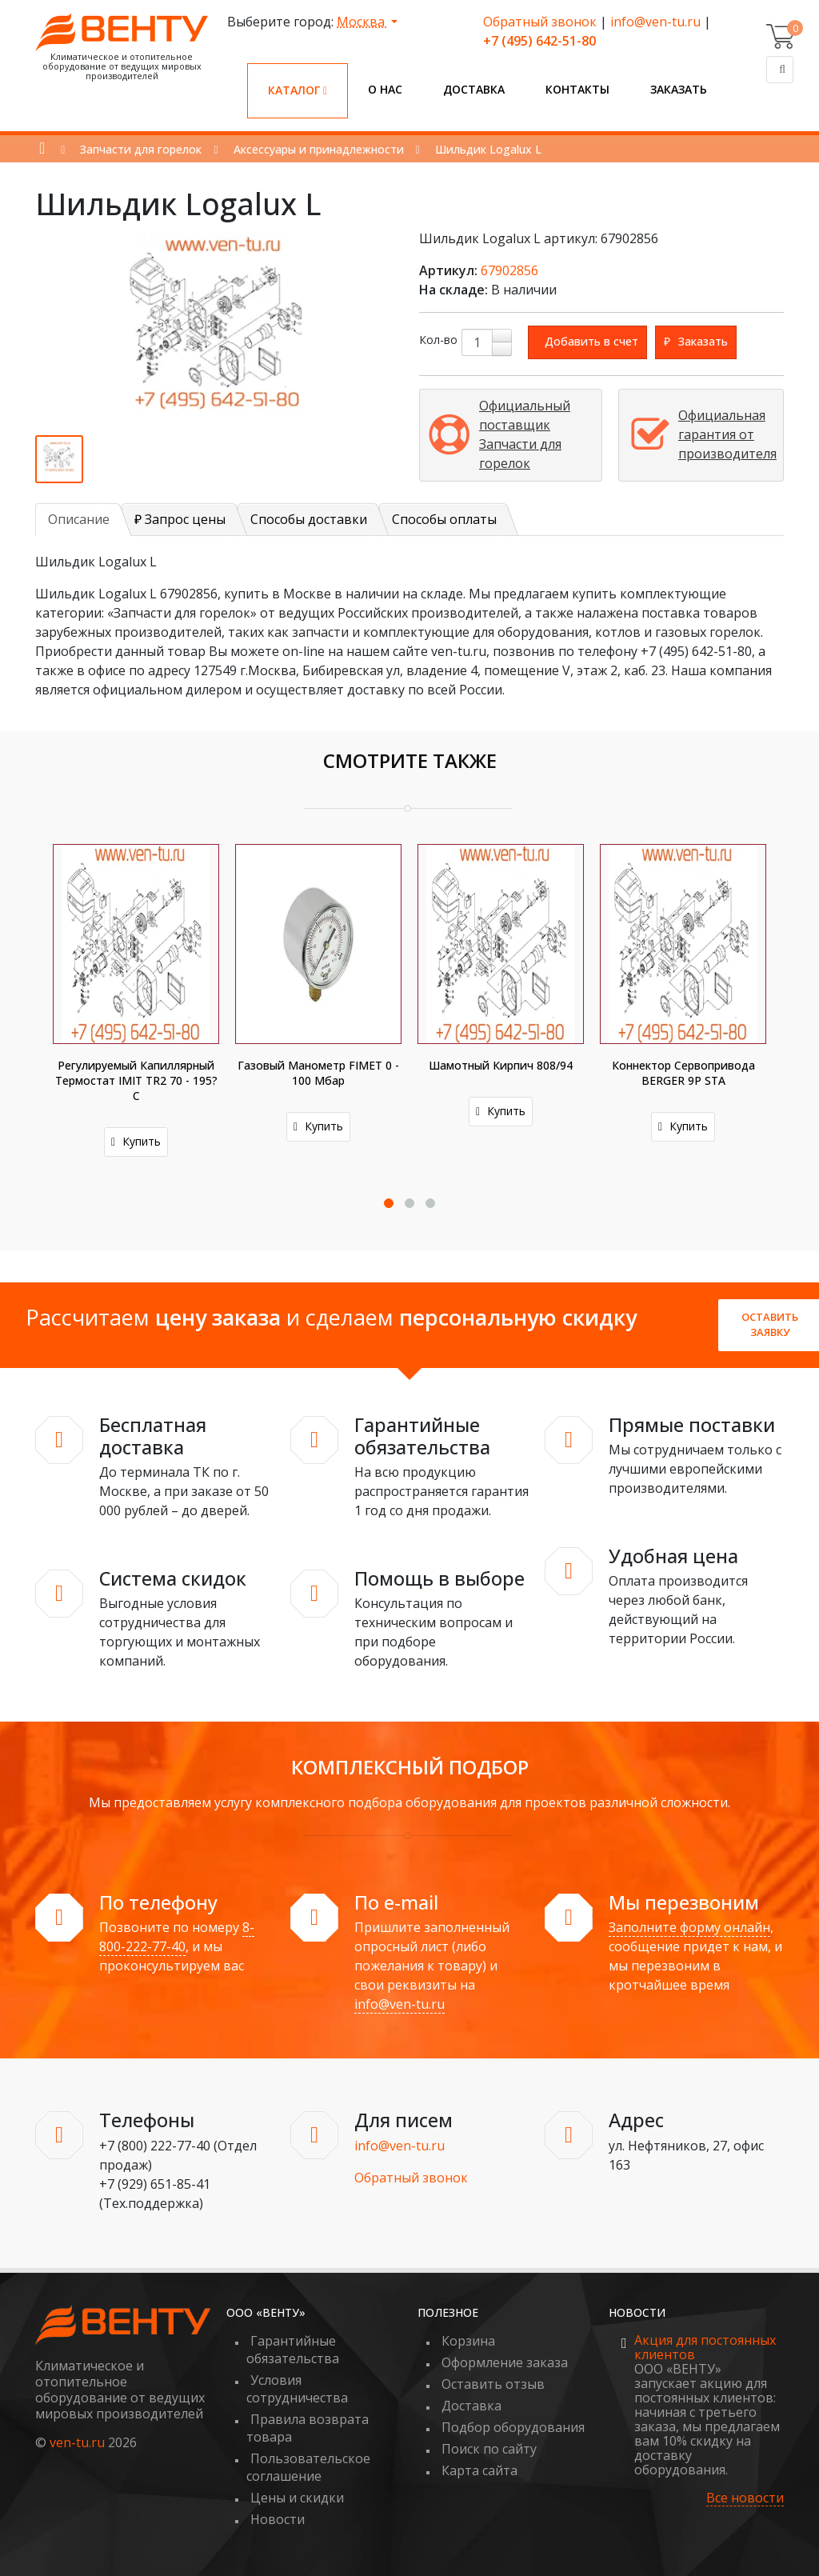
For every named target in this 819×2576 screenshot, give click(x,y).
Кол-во (438, 339)
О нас (385, 89)
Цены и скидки (297, 2497)
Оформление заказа (504, 2362)
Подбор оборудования (513, 2427)
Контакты (577, 89)
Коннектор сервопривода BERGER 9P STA (683, 1073)
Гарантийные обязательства (292, 2349)
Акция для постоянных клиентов (705, 2347)
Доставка (474, 89)
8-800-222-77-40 (176, 1936)
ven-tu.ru (77, 2442)
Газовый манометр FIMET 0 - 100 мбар (318, 1073)
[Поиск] (779, 69)
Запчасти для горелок (141, 149)
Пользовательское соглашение (308, 2467)
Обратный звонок (540, 21)
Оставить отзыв (493, 2384)
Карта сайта (479, 2470)
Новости (277, 2519)
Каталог (297, 90)
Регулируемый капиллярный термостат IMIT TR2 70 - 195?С (136, 1080)
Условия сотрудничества (297, 2388)
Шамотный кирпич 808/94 (501, 1065)
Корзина (468, 2341)
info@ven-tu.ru (655, 21)
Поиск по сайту (489, 2449)
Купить (136, 1141)
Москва (362, 21)
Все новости (745, 2498)
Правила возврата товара (307, 2428)
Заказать (678, 89)
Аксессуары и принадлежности (319, 149)
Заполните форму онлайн (689, 1927)
